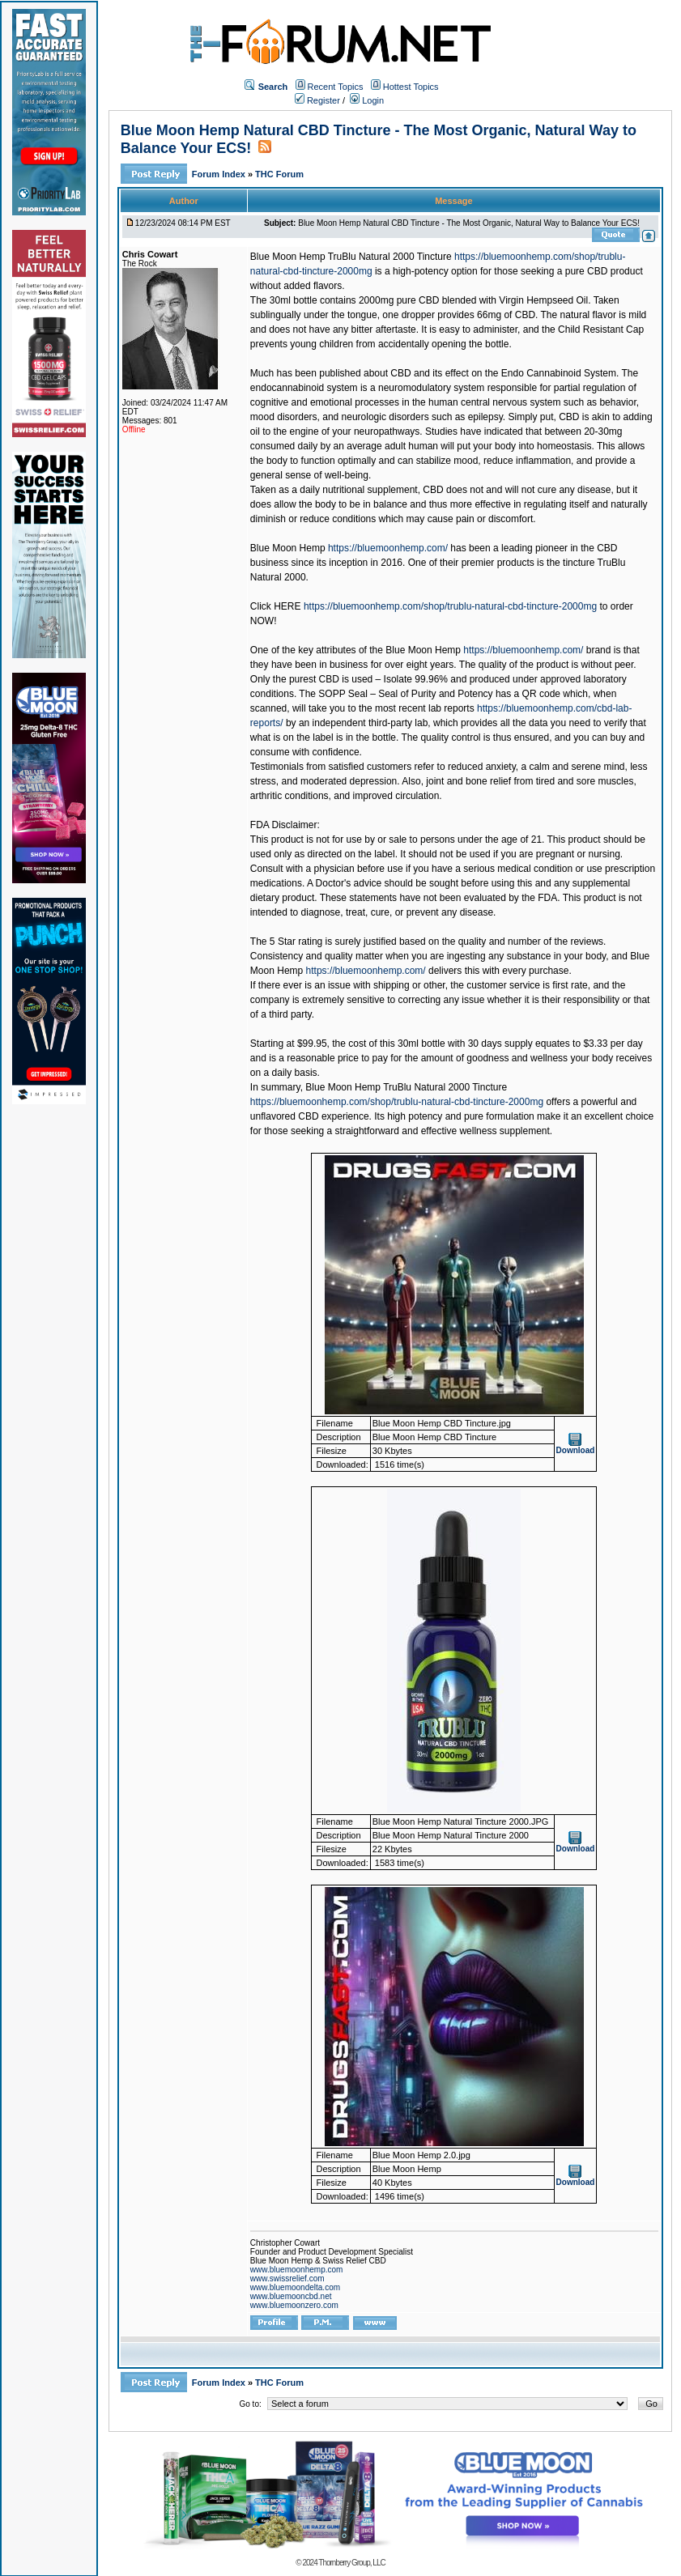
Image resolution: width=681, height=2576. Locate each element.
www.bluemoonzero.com (294, 2305)
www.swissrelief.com (287, 2278)
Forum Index (220, 174)
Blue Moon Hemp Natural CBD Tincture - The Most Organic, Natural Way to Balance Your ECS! (469, 223)
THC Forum (279, 174)
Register (317, 100)
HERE (287, 606)
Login (367, 100)
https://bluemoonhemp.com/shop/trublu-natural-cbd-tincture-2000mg (450, 606)
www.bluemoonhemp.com (296, 2269)
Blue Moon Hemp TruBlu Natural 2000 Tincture (351, 256)
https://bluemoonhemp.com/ (388, 548)
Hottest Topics (411, 86)
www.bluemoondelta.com (295, 2287)
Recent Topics (336, 86)
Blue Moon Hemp (288, 548)
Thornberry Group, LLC (351, 2562)
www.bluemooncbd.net (291, 2296)
